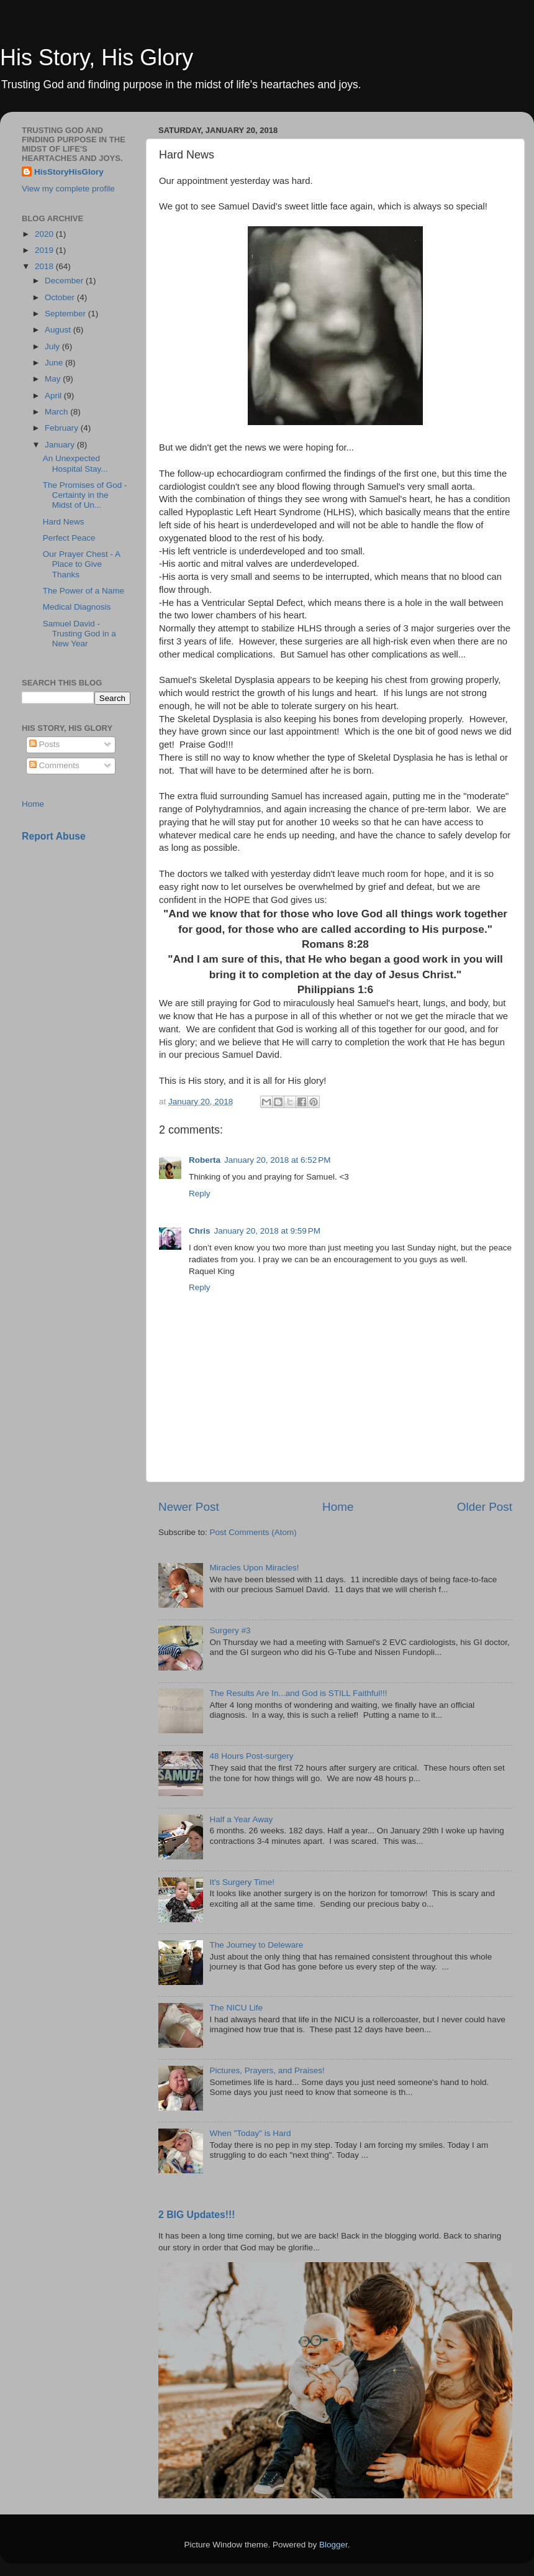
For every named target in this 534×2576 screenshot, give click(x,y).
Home (337, 1506)
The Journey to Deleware (256, 1945)
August (59, 329)
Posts (44, 744)
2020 (45, 234)
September (66, 313)
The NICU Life (236, 2007)
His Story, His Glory (96, 57)
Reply (199, 1193)
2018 (45, 266)
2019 (45, 250)
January (61, 444)
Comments (54, 765)
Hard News (63, 521)
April (54, 395)
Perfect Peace (69, 538)
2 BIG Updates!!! (196, 2214)
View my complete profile (68, 188)
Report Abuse (54, 836)
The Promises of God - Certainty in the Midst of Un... (85, 495)
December (65, 280)
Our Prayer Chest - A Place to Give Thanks (81, 564)
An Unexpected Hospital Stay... (75, 463)
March (57, 411)
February (63, 428)
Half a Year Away (241, 1819)
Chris (199, 1230)
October (61, 297)
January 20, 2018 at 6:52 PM (277, 1160)
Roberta (204, 1160)
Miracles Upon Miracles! (254, 1567)
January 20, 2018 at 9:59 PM (267, 1230)
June (55, 362)
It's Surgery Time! (241, 1882)
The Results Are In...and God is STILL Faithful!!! (298, 1693)
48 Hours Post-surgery (251, 1756)
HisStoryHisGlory (69, 171)
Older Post (484, 1506)
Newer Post (188, 1506)
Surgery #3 (229, 1630)
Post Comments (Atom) (253, 1532)
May (54, 378)
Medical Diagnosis (77, 607)
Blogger (333, 2544)
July (53, 346)
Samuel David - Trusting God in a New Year (79, 633)
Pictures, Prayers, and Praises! (266, 2070)
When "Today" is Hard (250, 2133)
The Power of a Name (83, 590)
